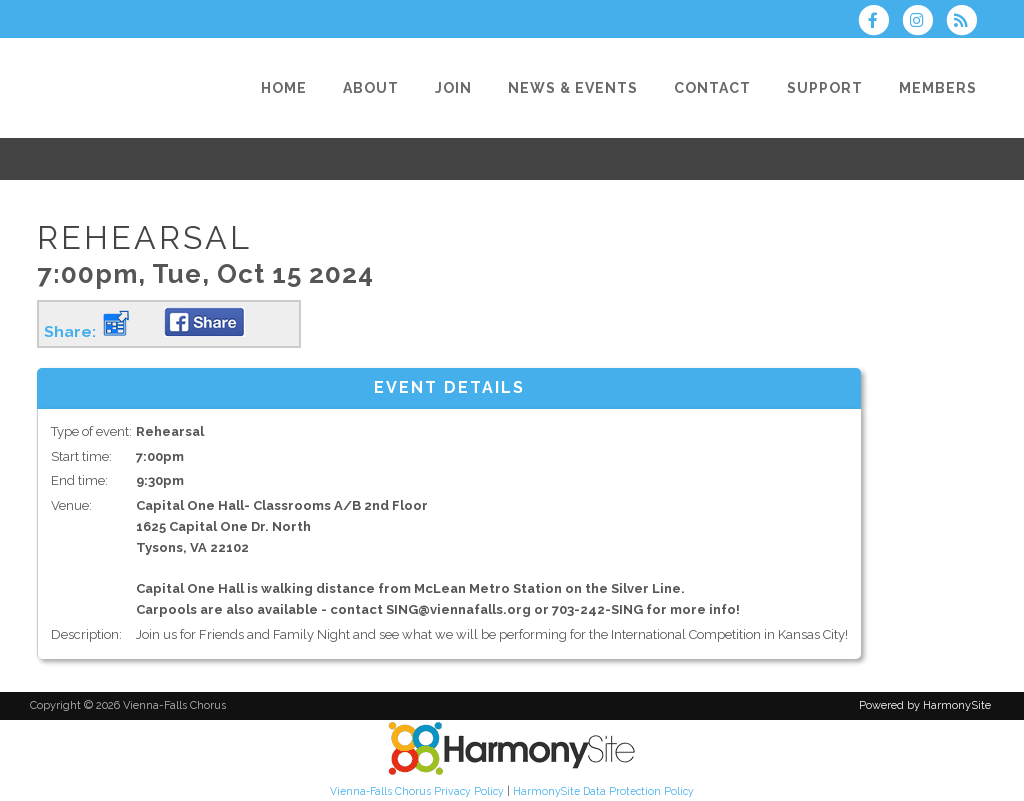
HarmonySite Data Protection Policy (603, 791)
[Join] (453, 88)
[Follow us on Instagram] (924, 22)
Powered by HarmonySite (925, 705)
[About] (371, 88)
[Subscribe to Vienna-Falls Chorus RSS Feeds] (966, 22)
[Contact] (712, 88)
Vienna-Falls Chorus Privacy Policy (417, 791)
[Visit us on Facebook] (879, 22)
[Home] (284, 88)
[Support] (825, 88)
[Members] (938, 88)
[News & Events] (573, 88)
